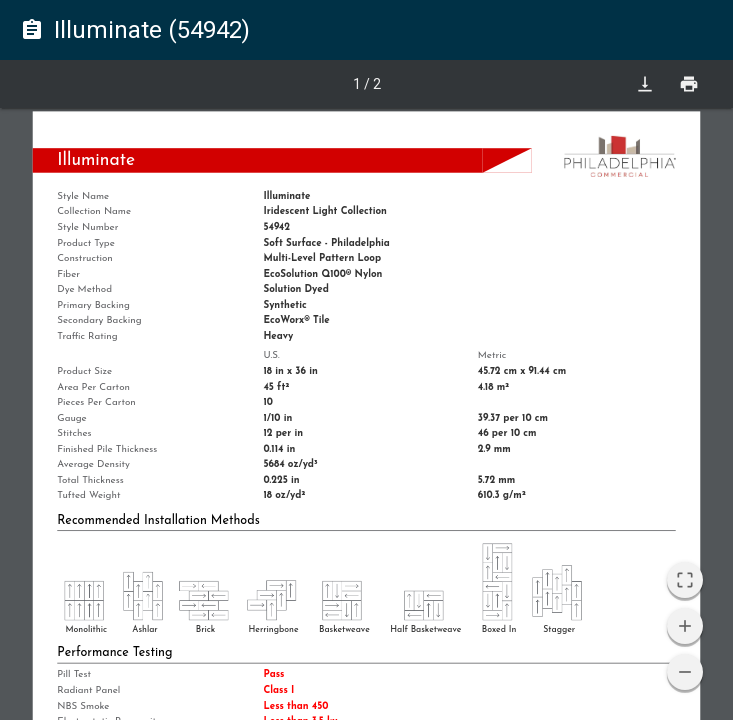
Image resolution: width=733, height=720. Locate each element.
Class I (278, 690)
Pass (273, 675)
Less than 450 (295, 706)
